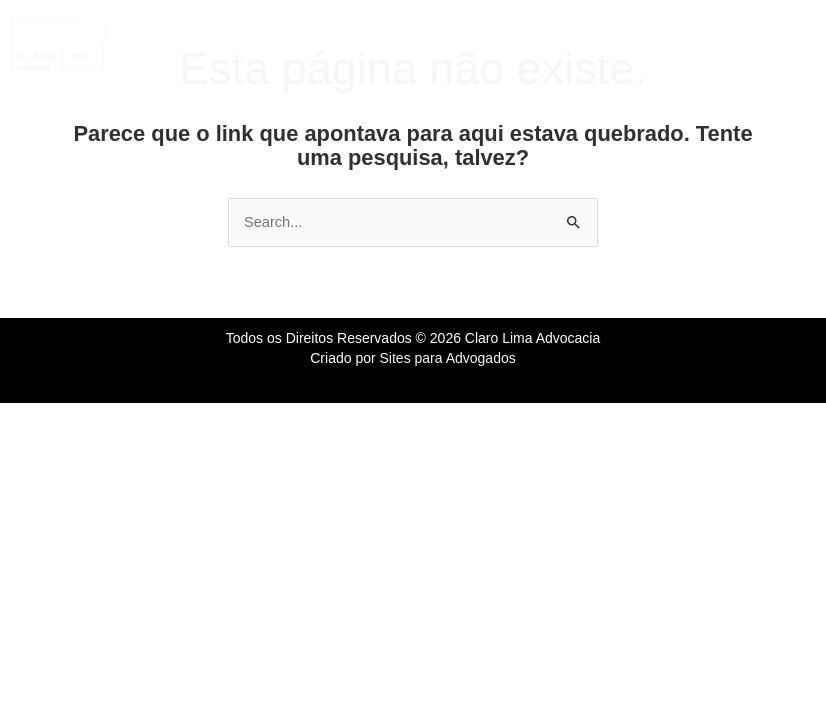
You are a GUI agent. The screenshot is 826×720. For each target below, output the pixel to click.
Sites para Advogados (448, 358)
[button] (436, 43)
